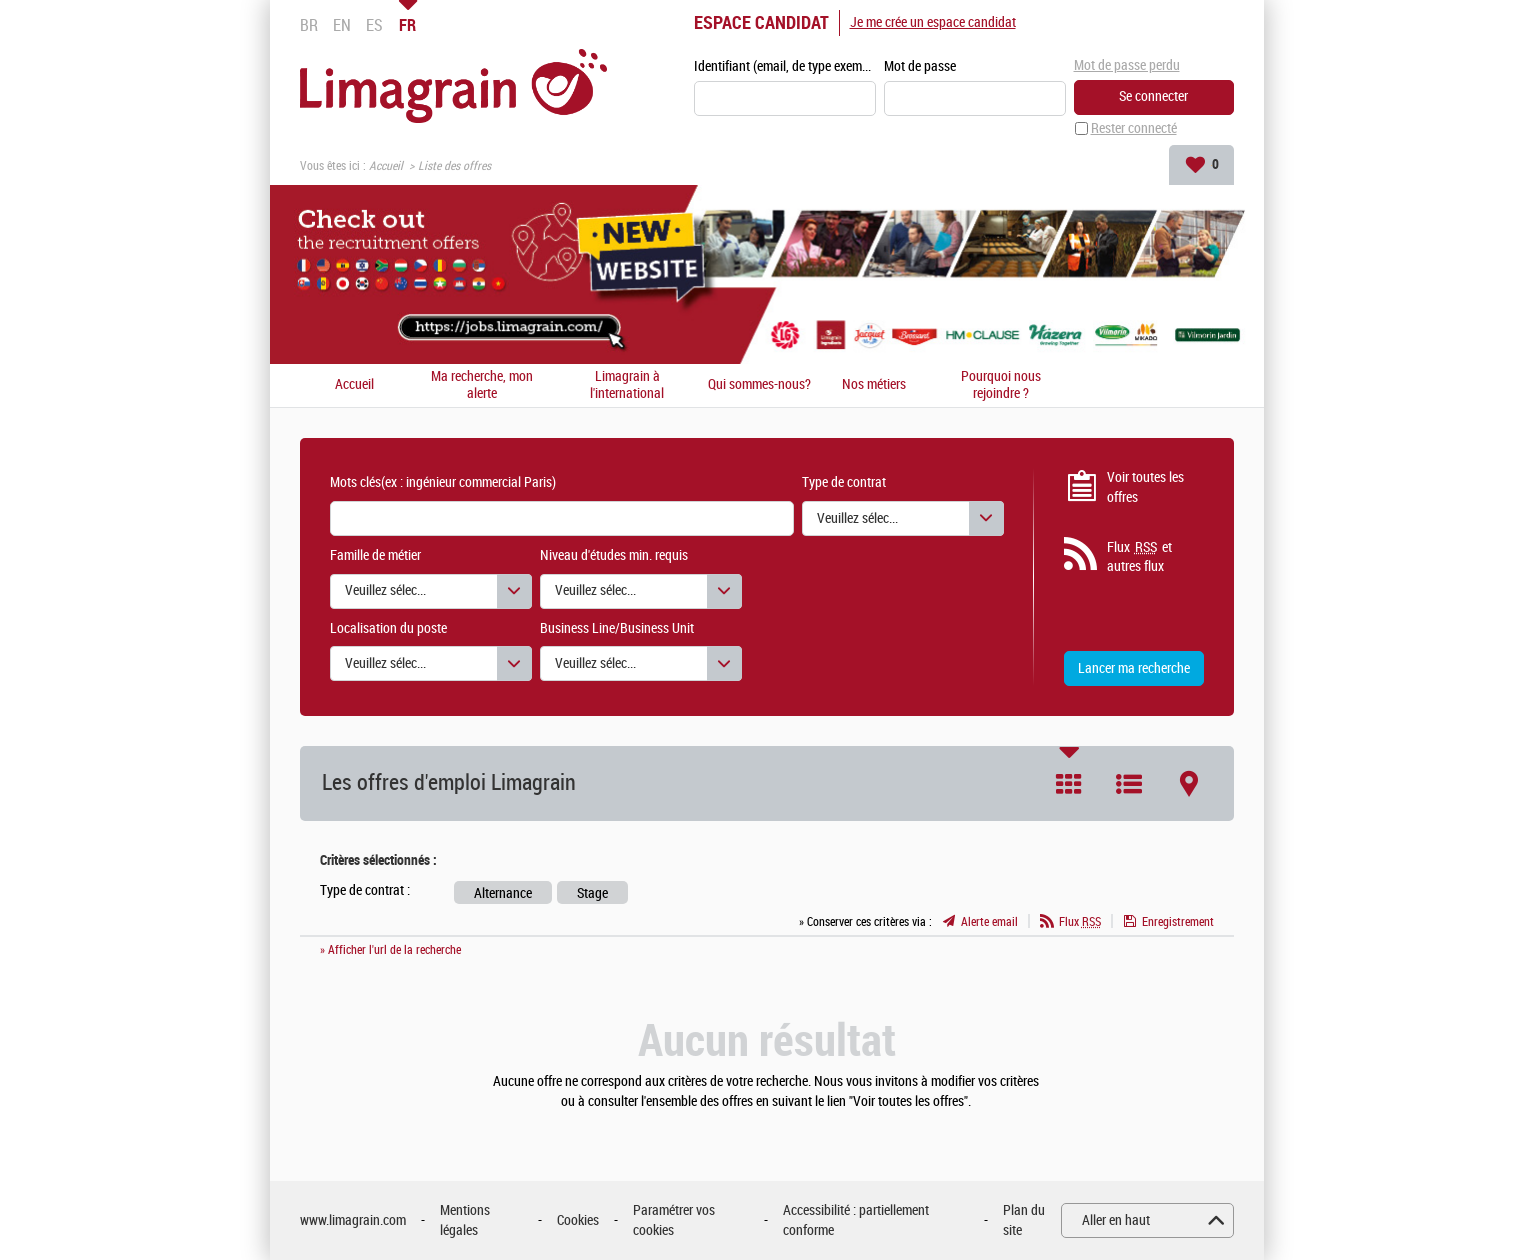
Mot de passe (920, 66)
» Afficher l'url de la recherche (390, 950)
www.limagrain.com (353, 1220)
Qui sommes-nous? (759, 386)
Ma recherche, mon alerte (482, 385)
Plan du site (1024, 1220)
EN (342, 25)
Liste (1129, 784)
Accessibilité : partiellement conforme (856, 1220)
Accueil (386, 166)
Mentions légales (465, 1220)
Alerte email (989, 922)
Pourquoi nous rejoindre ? (1001, 385)
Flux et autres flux (1139, 557)
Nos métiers (874, 386)
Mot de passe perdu (1127, 65)
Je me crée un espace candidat (933, 22)
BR (309, 25)
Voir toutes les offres (1145, 487)
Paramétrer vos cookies (674, 1220)
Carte (1189, 784)
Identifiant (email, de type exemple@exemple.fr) (785, 66)
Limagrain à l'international (627, 385)
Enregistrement (1178, 922)
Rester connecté (1134, 128)
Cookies (578, 1220)
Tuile (1069, 784)
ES (374, 25)
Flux (1080, 922)
